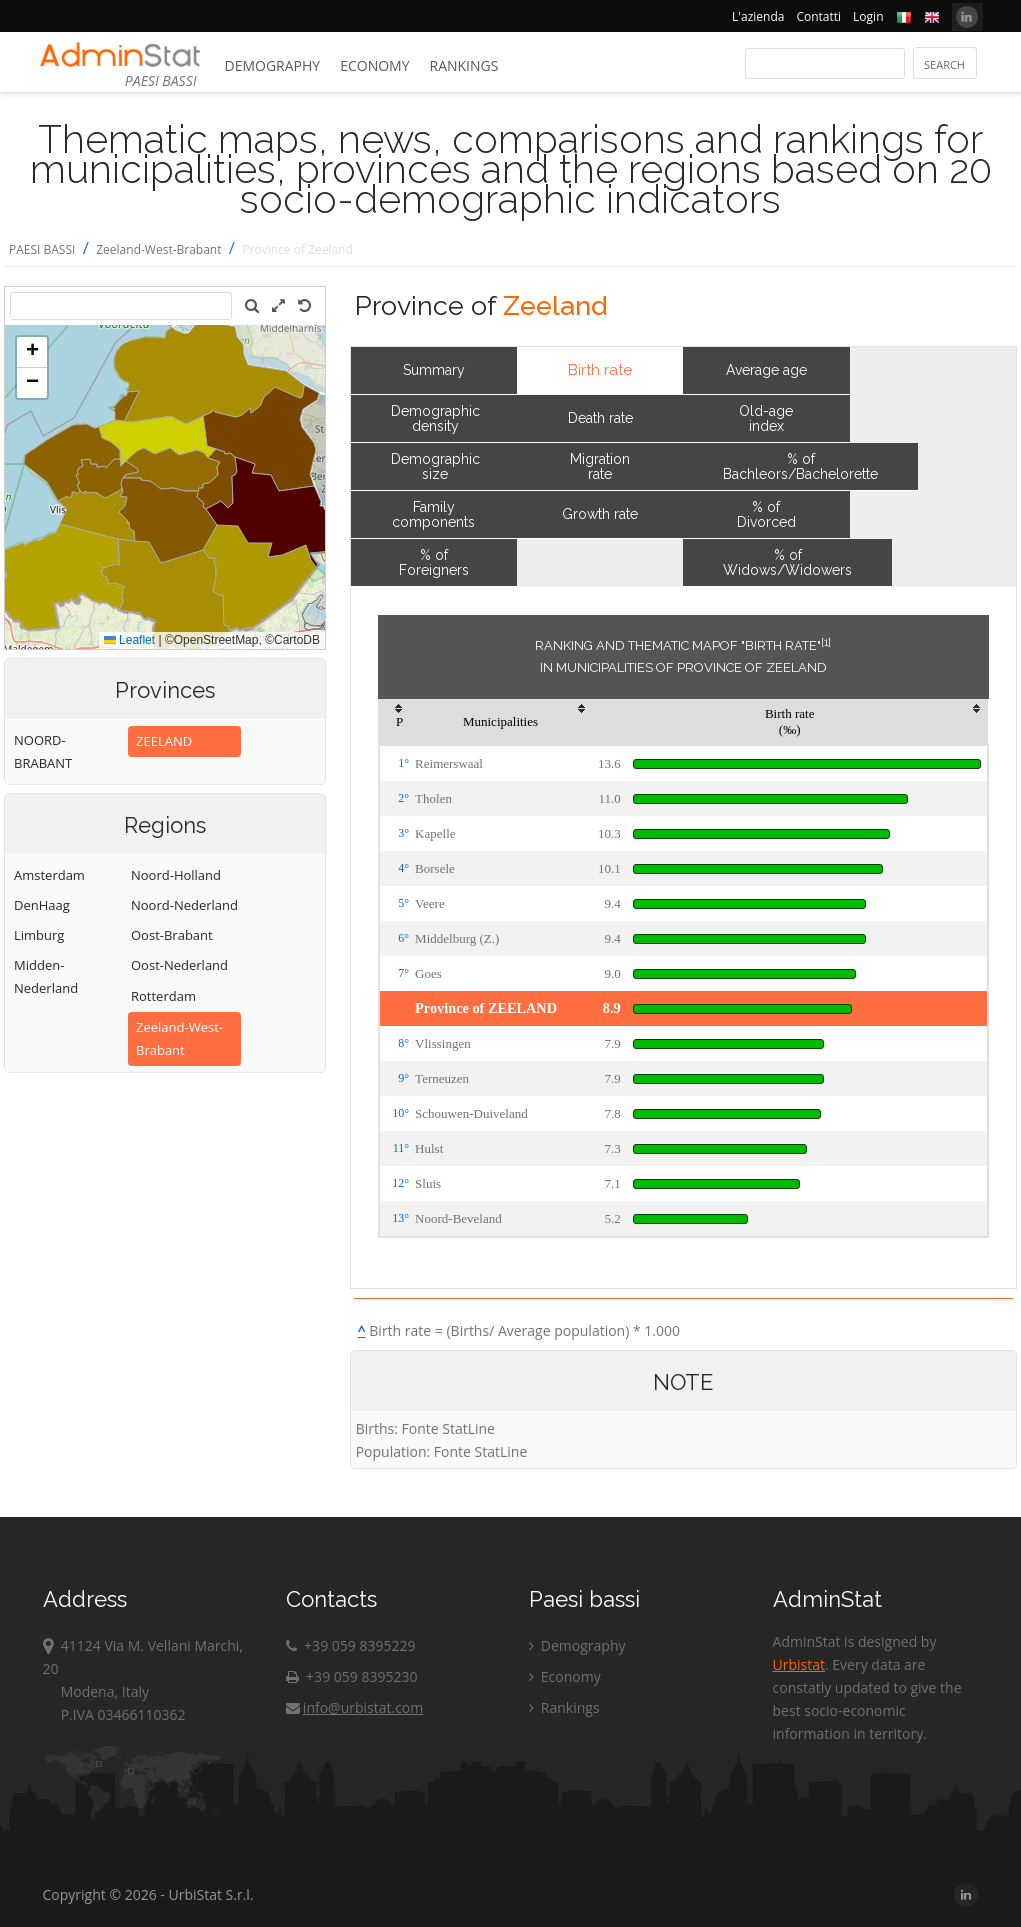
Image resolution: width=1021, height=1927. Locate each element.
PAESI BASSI (42, 249)
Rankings (464, 65)
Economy (374, 65)
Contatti (818, 16)
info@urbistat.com (354, 1707)
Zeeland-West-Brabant (158, 249)
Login (868, 16)
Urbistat (799, 1664)
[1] (826, 642)
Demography (273, 65)
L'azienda (758, 16)
